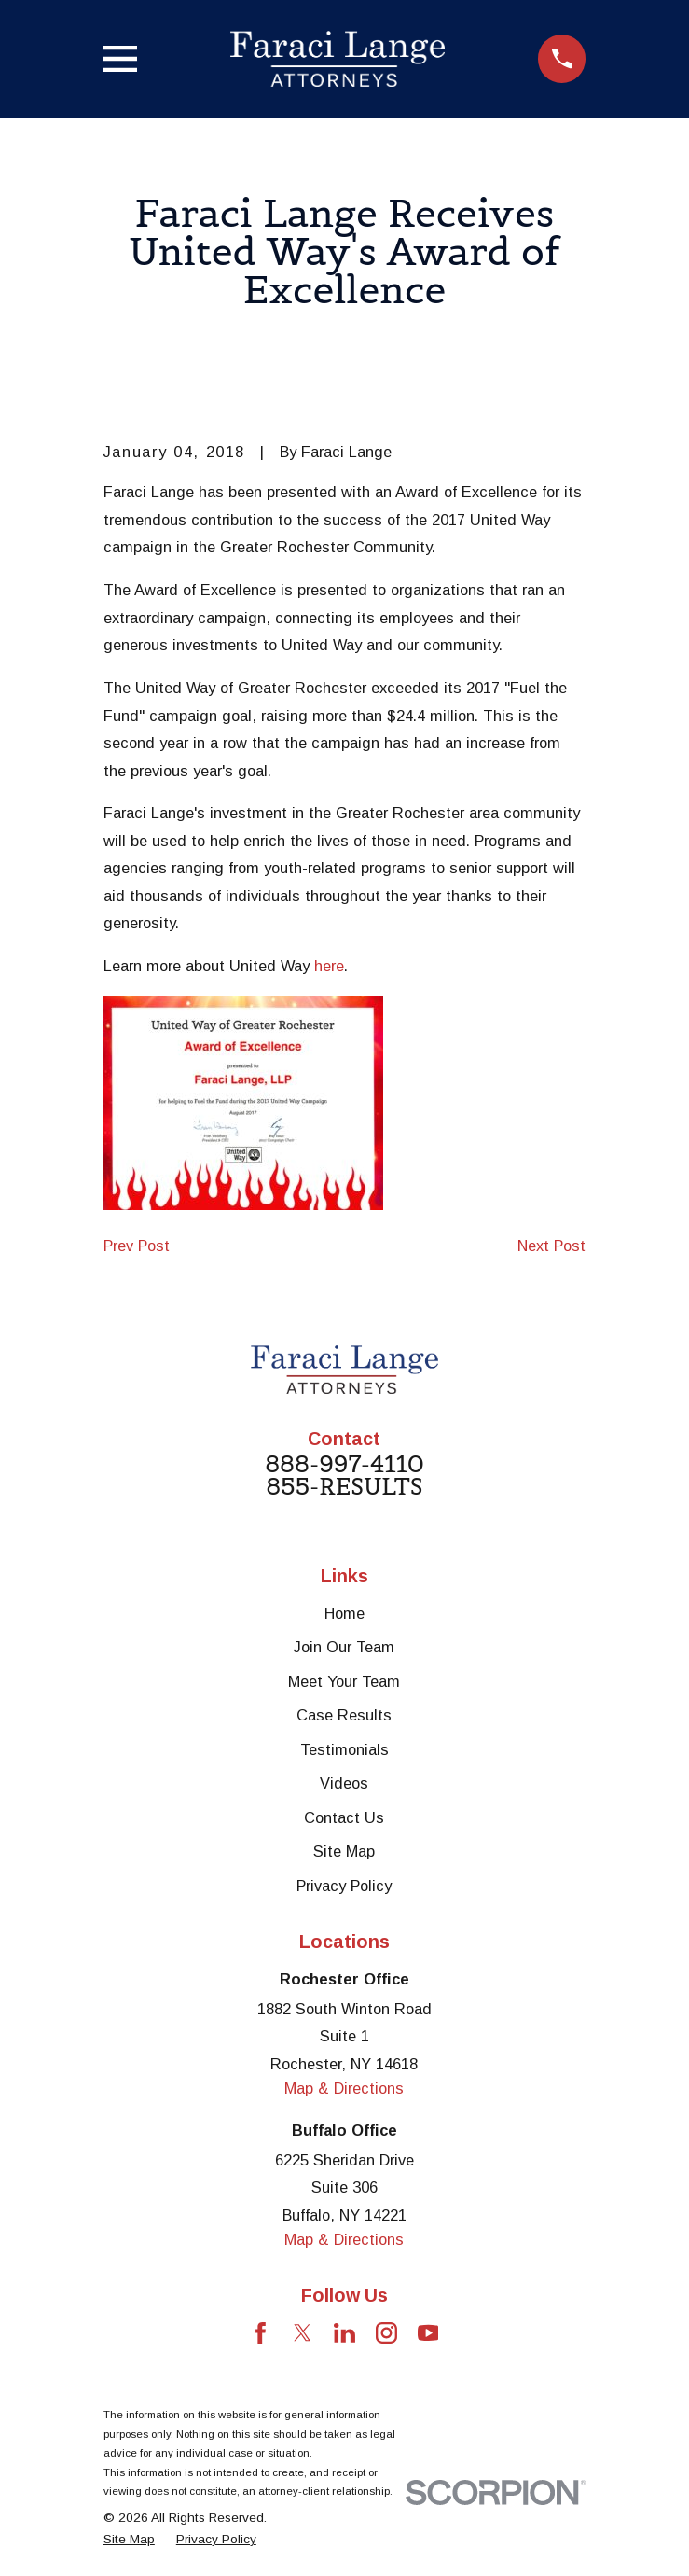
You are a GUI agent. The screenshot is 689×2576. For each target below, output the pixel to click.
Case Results (344, 1714)
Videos (344, 1783)
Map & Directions (344, 2088)
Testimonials (344, 1749)
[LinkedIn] (344, 2333)
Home (344, 1613)
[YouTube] (428, 2333)
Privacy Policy (344, 1885)
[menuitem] (129, 2539)
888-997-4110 (344, 1465)
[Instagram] (386, 2333)
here (329, 965)
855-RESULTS (344, 1487)
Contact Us (344, 1817)
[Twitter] (302, 2333)
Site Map (344, 1851)
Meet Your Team (344, 1681)
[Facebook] (260, 2333)
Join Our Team (344, 1646)
